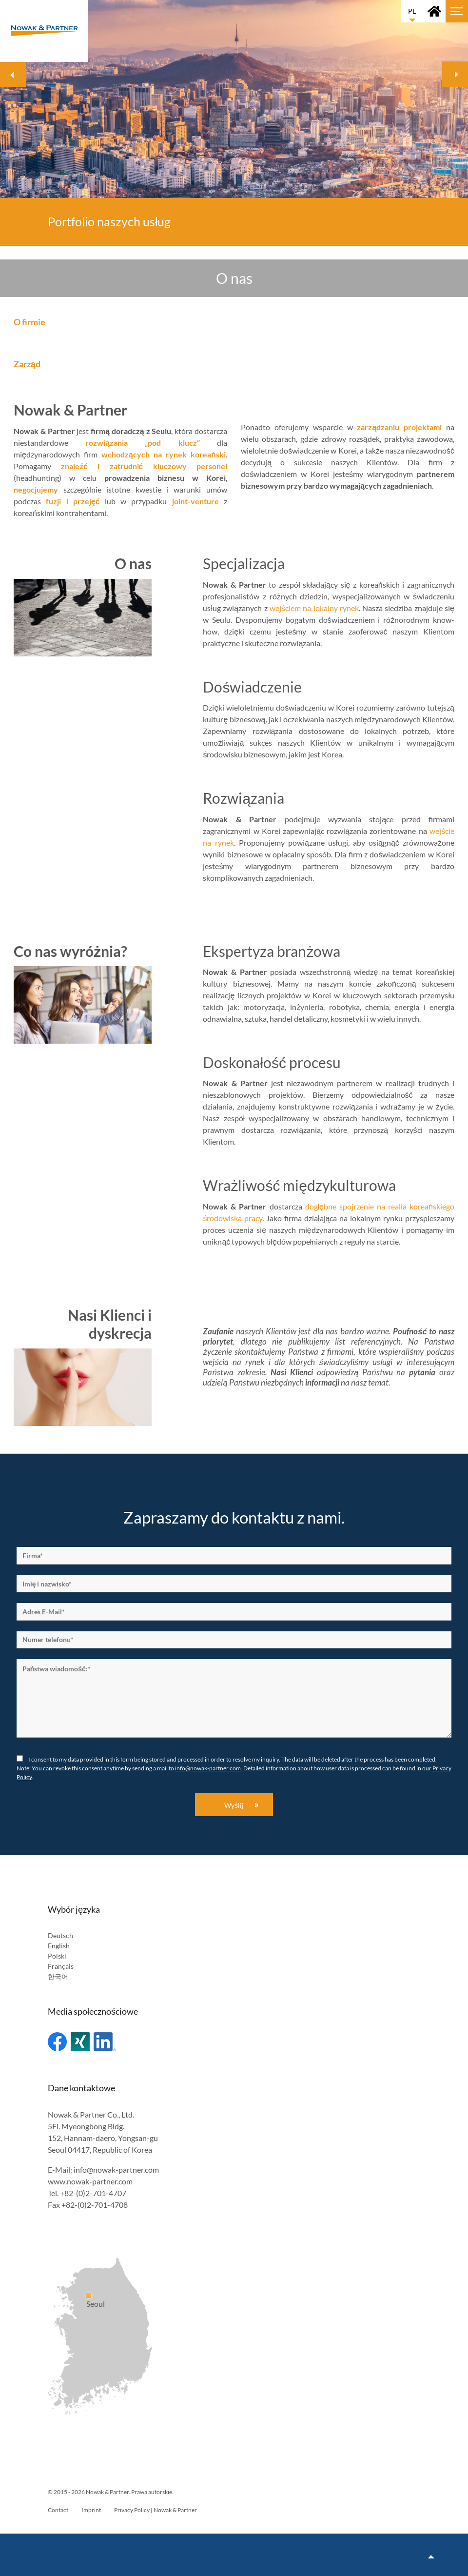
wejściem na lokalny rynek (314, 608)
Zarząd (27, 363)
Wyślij (234, 1805)
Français (61, 1966)
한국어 (58, 1976)
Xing (80, 2041)
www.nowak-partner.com (90, 2181)
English (59, 1946)
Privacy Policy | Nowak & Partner (155, 2510)
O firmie (29, 322)
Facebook (57, 2041)
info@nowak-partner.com (208, 1768)
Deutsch (60, 1935)
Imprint (91, 2510)
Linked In (105, 2041)
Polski (57, 1956)
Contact (58, 2510)
